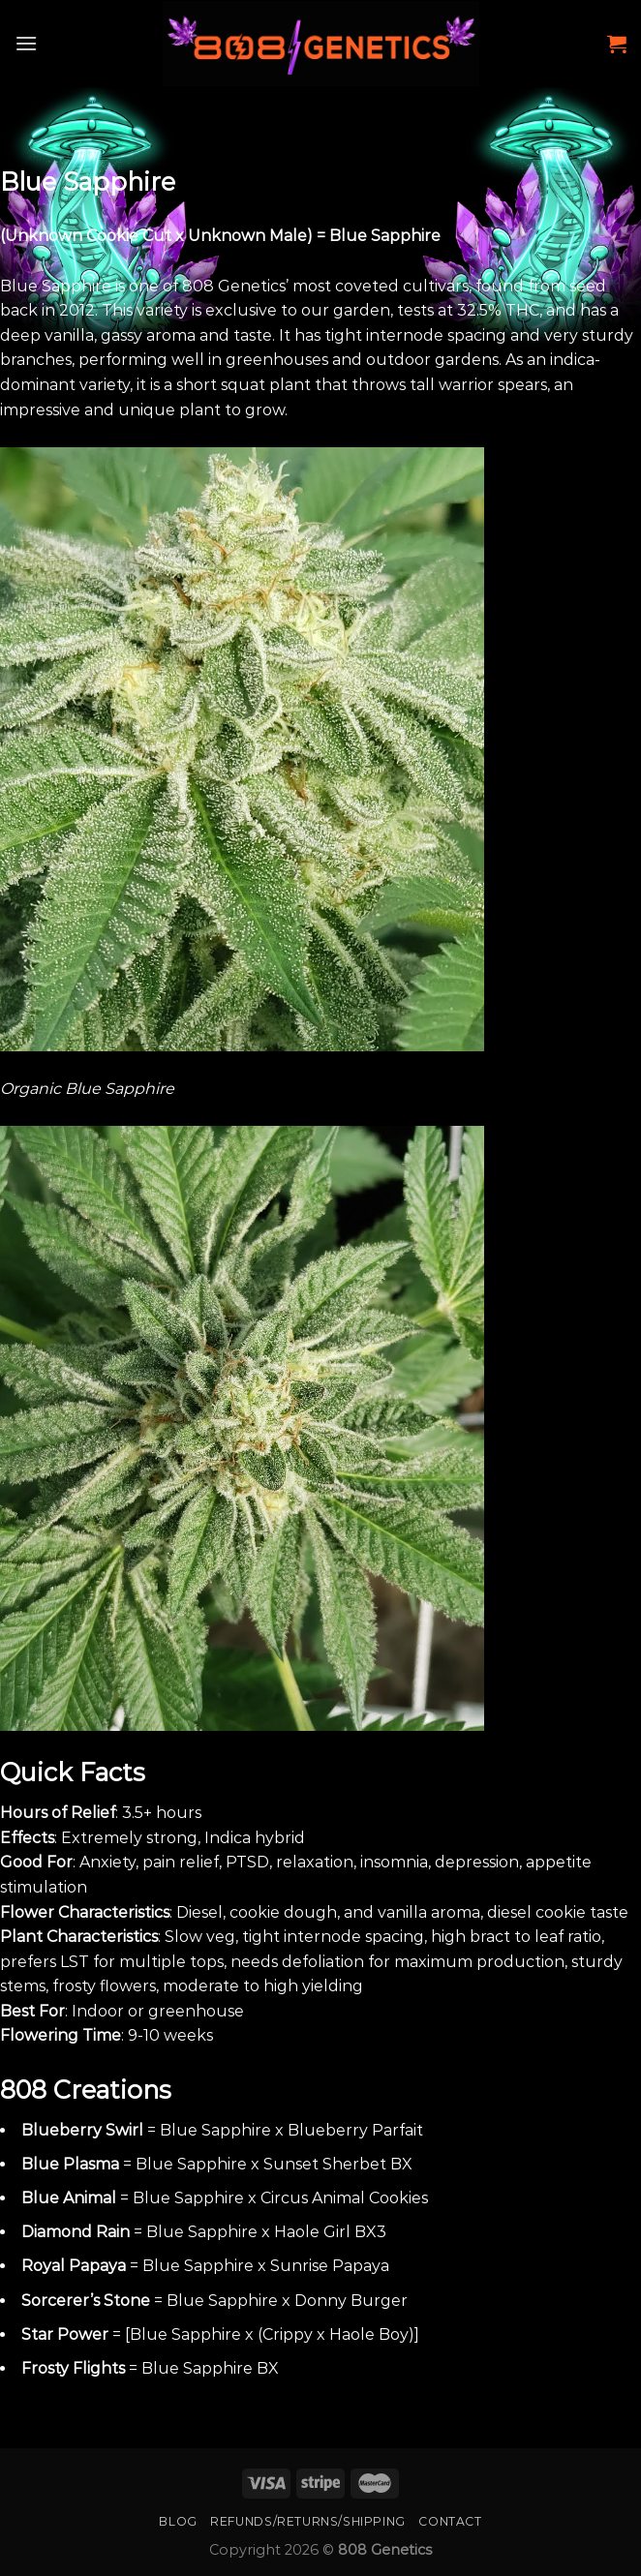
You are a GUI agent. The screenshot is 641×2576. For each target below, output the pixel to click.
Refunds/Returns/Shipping (308, 2521)
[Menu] (26, 43)
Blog (178, 2521)
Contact (449, 2521)
